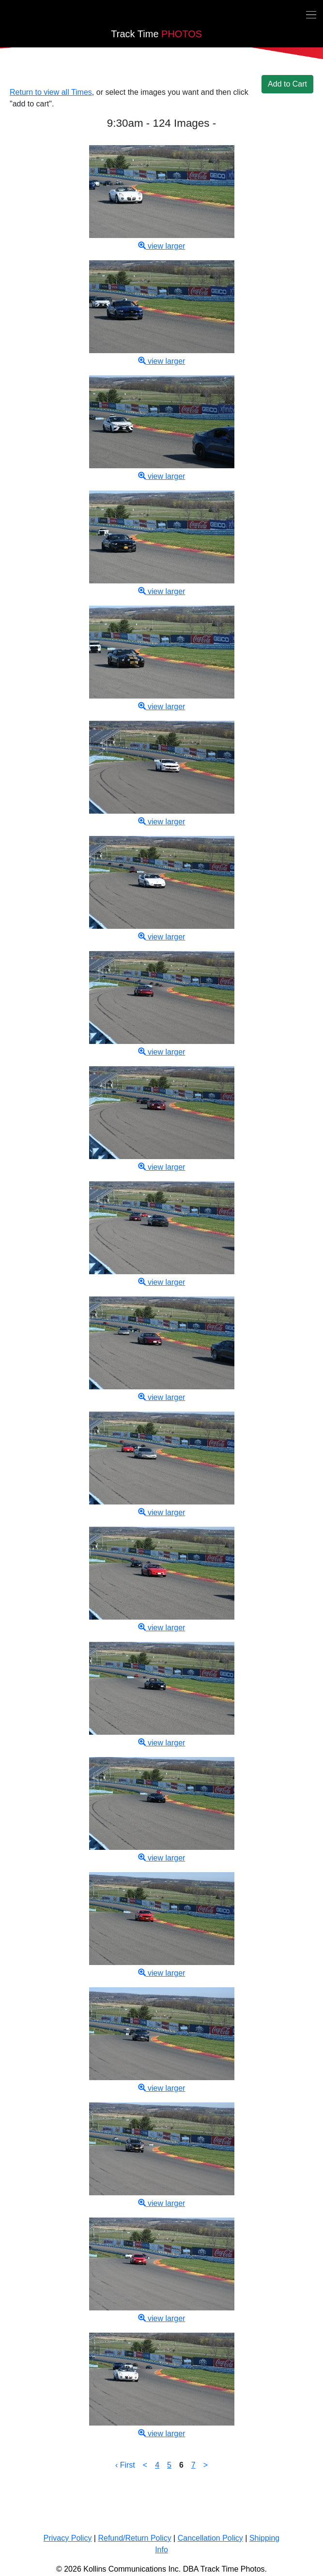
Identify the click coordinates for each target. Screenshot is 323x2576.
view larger (161, 246)
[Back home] (6, 16)
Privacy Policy (68, 2538)
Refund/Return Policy (134, 2538)
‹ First (125, 2465)
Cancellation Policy (210, 2538)
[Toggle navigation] (311, 14)
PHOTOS (156, 34)
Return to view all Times (51, 92)
